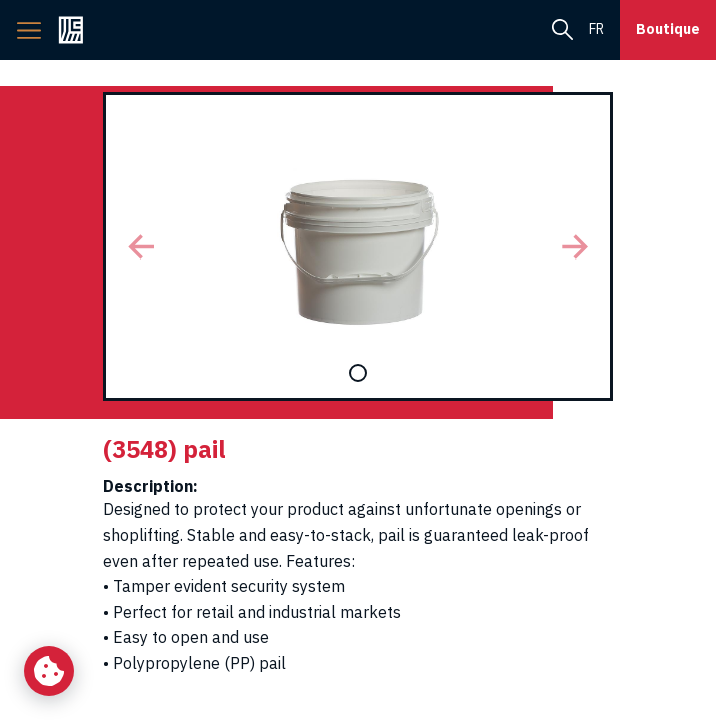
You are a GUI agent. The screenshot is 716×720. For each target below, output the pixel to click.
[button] (141, 246)
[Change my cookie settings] (49, 671)
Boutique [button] (668, 29)
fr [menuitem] (596, 29)
